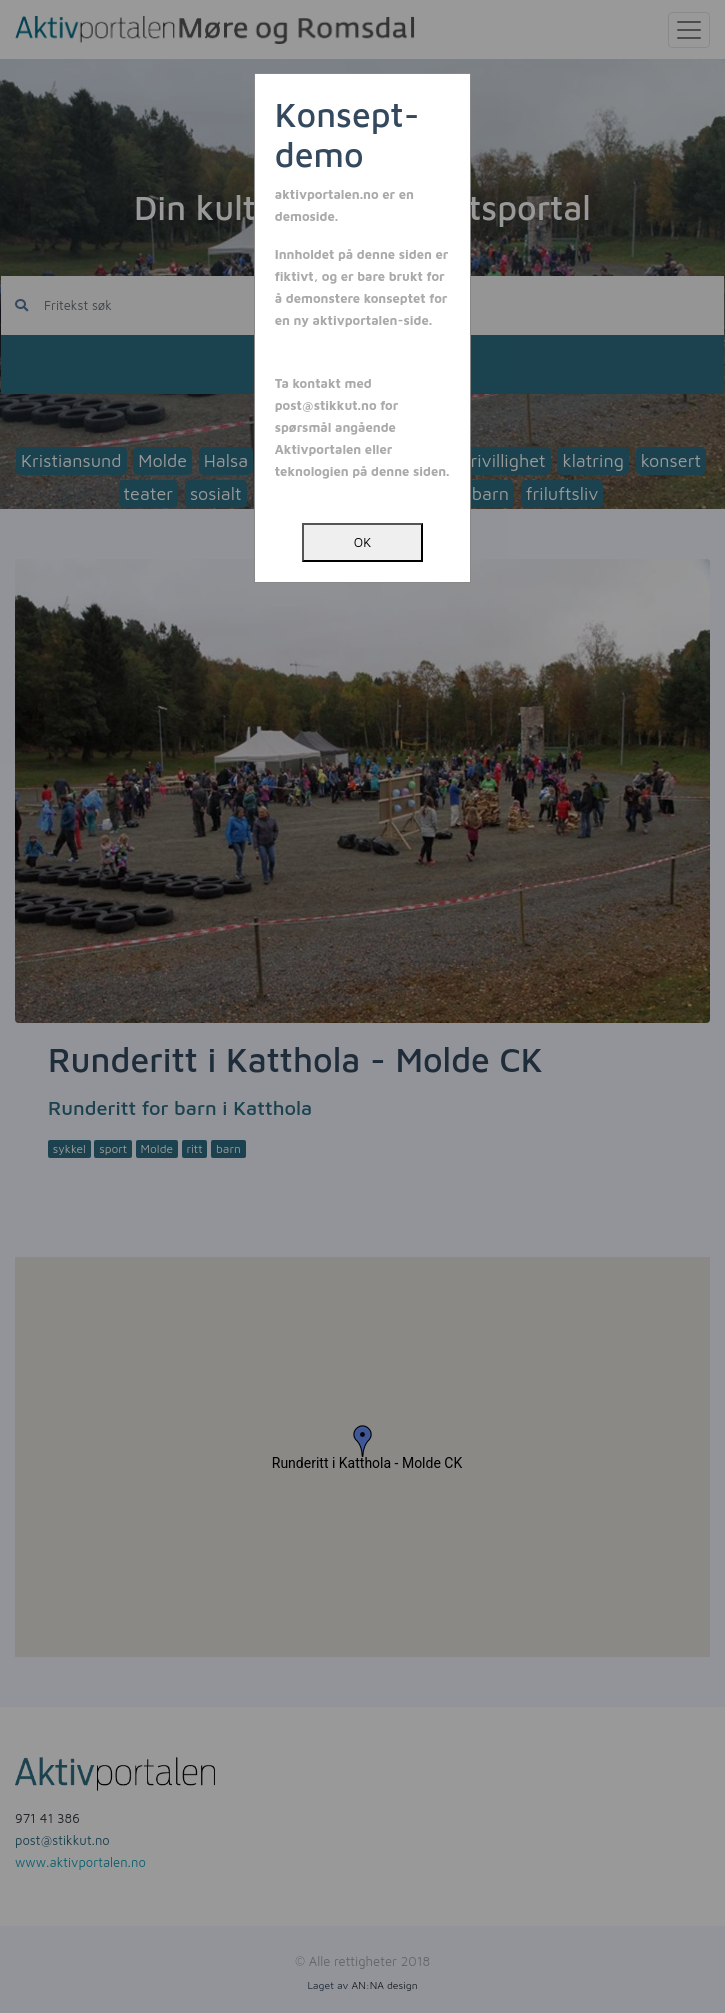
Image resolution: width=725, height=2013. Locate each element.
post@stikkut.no (326, 405)
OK (362, 542)
